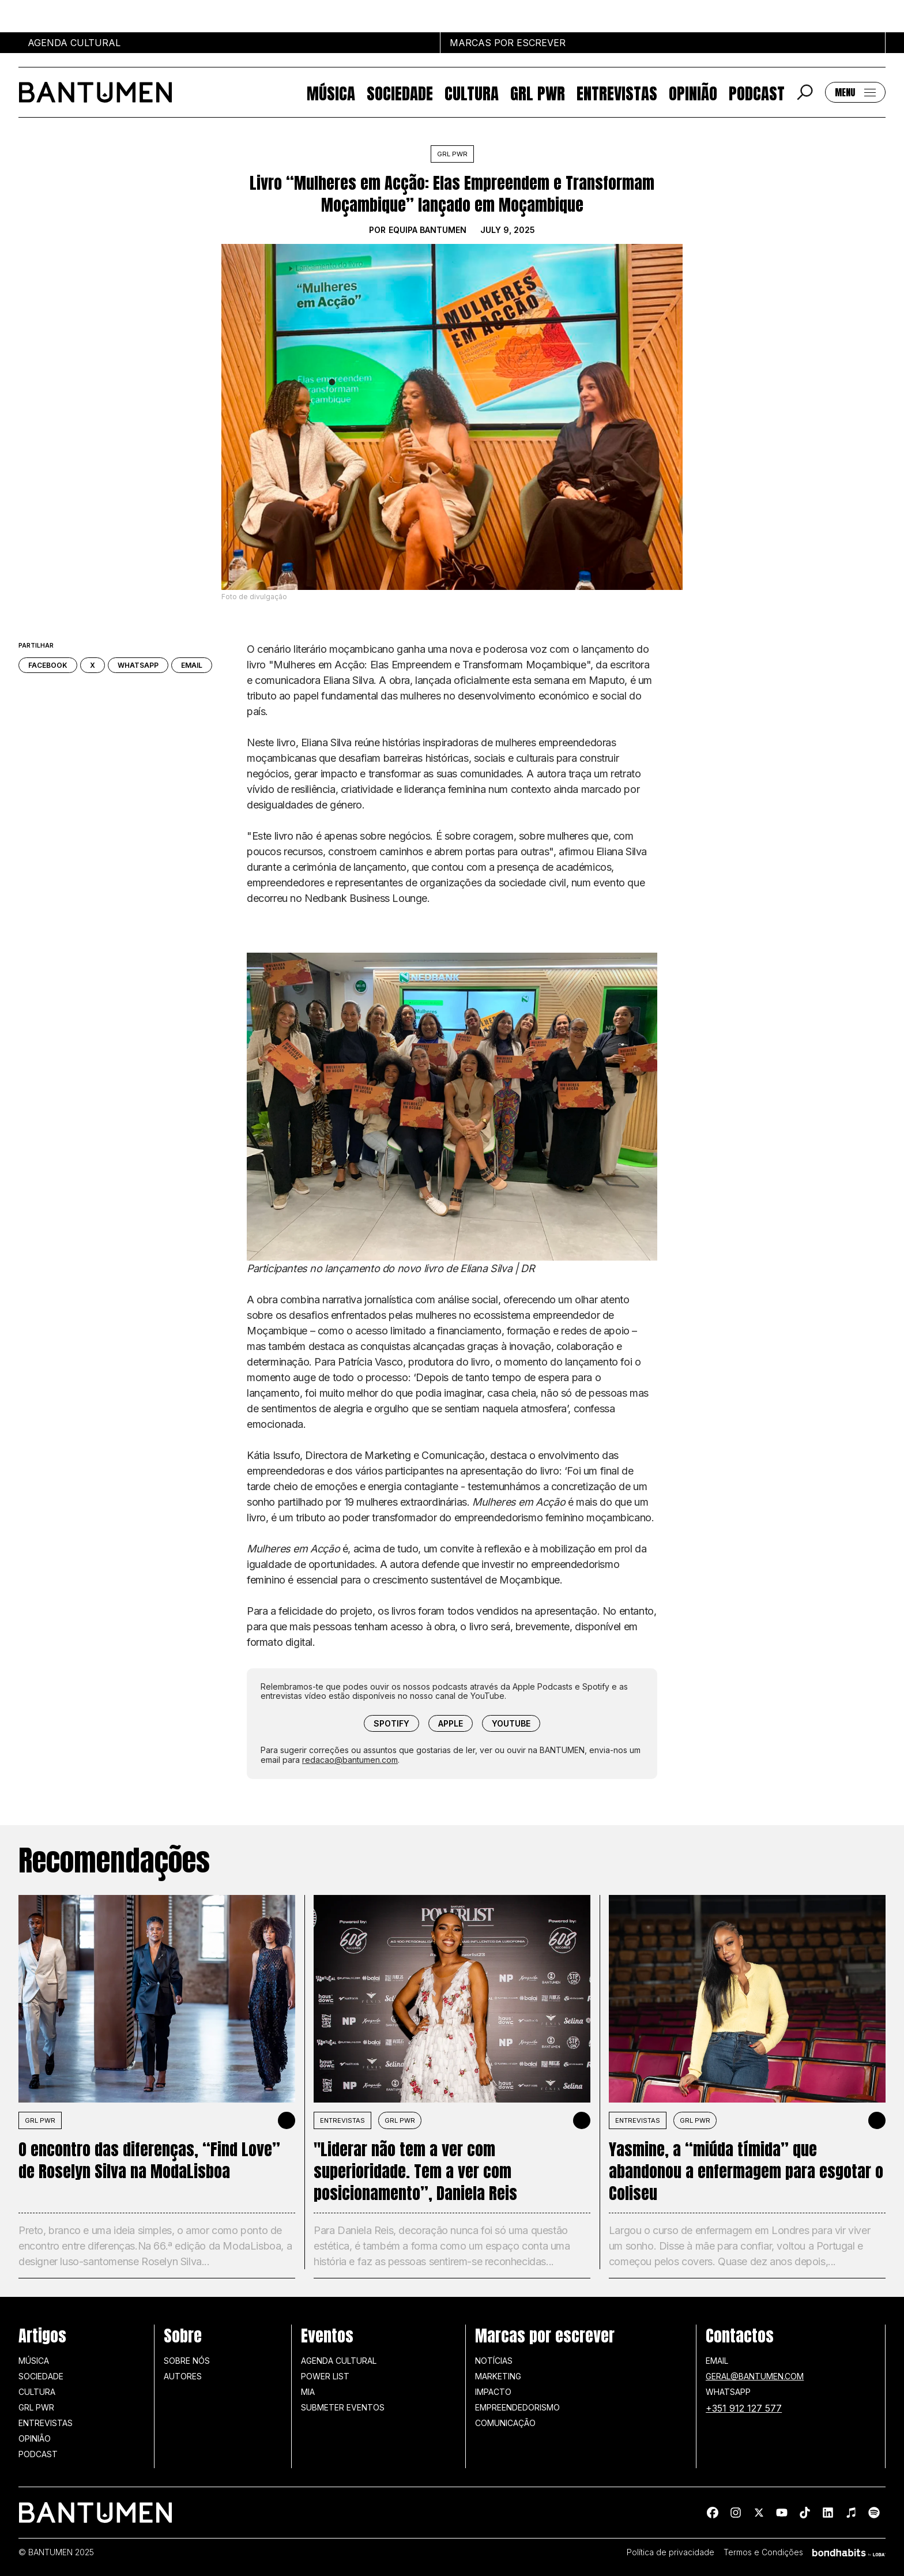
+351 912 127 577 (744, 2408)
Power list (325, 2376)
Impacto (493, 2392)
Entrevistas (617, 92)
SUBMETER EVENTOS (343, 2407)
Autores (183, 2376)
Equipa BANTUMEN (427, 230)
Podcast (757, 92)
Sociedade (400, 92)
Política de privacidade (670, 2552)
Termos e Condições (763, 2552)
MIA (308, 2392)
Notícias (494, 2361)
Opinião (693, 92)
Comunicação (505, 2423)
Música (331, 92)
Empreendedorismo (517, 2407)
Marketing (498, 2376)
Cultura (472, 92)
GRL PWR (537, 92)
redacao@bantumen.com (350, 1760)
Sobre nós (187, 2361)
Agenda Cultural (338, 2361)
